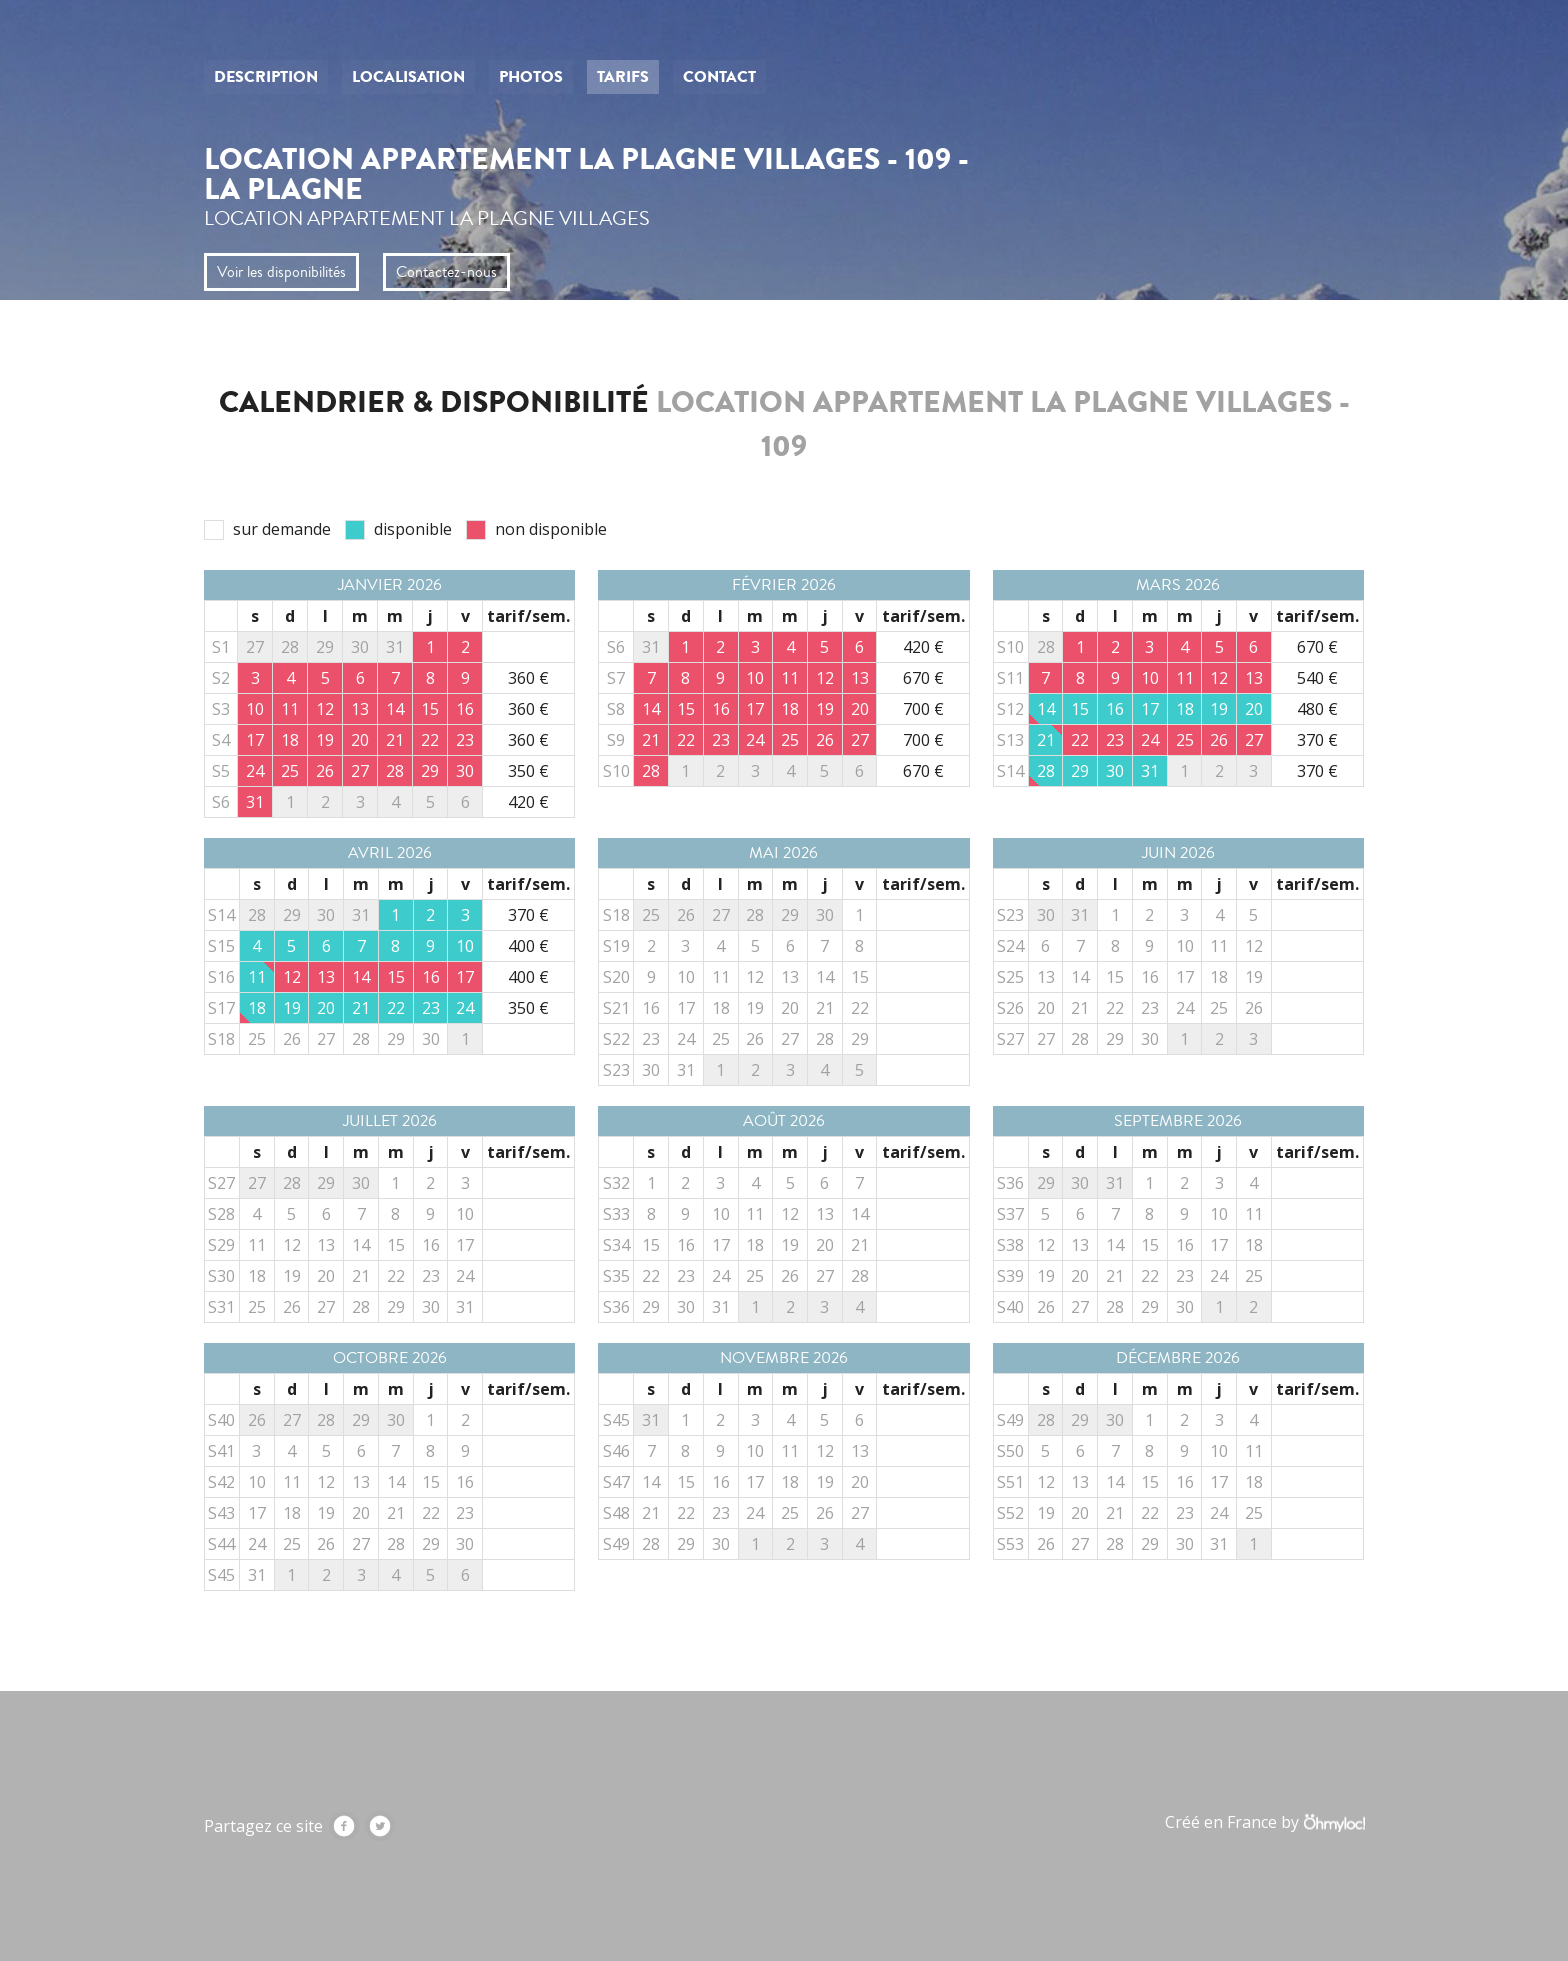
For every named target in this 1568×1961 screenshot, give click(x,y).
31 (1150, 771)
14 (1046, 709)
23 (431, 1008)
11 (257, 977)
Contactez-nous (446, 272)
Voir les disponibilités (281, 272)
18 (1185, 709)
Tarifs (623, 77)
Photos (531, 77)
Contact (719, 77)
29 (1080, 771)
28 (1046, 771)
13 (790, 977)
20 (1254, 709)
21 (1046, 740)
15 (1080, 709)
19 (1219, 709)
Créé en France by (1264, 1822)
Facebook (344, 1826)
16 (1115, 709)
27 (326, 1039)
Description (266, 77)
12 (755, 977)
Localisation (408, 77)
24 (465, 1008)
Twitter (380, 1826)
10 (465, 946)
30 (1115, 771)
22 (396, 1008)
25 (257, 1039)
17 (1150, 709)
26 (292, 1039)
